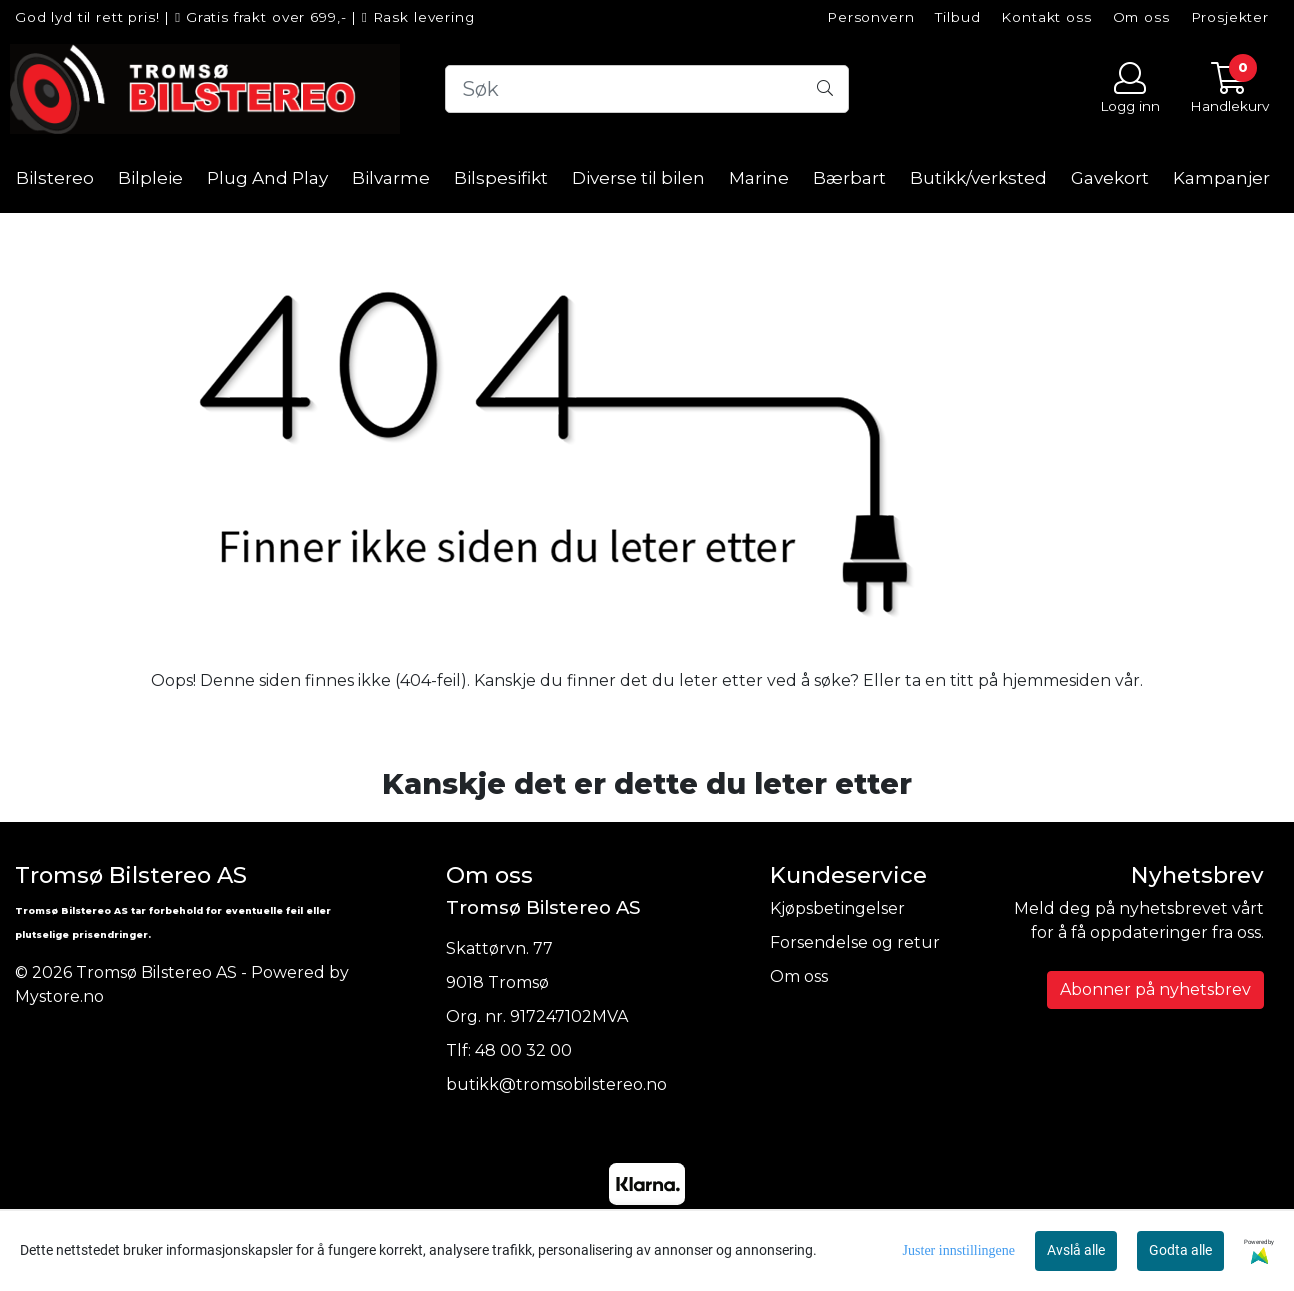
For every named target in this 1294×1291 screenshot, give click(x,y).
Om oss (1141, 17)
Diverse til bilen (638, 178)
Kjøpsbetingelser (837, 908)
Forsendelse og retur (855, 942)
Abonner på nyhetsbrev (1155, 989)
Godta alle (1180, 1250)
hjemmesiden (1056, 680)
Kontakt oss (1046, 17)
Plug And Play (267, 178)
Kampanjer (1221, 178)
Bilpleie (150, 178)
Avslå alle (1076, 1250)
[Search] (647, 89)
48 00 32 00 (523, 1050)
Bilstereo (55, 178)
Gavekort (1110, 178)
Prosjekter (1230, 17)
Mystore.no (59, 996)
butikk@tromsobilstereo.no (556, 1084)
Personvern (871, 17)
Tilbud (957, 17)
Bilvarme (391, 178)
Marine (759, 178)
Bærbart (849, 178)
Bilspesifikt (501, 178)
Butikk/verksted (978, 178)
